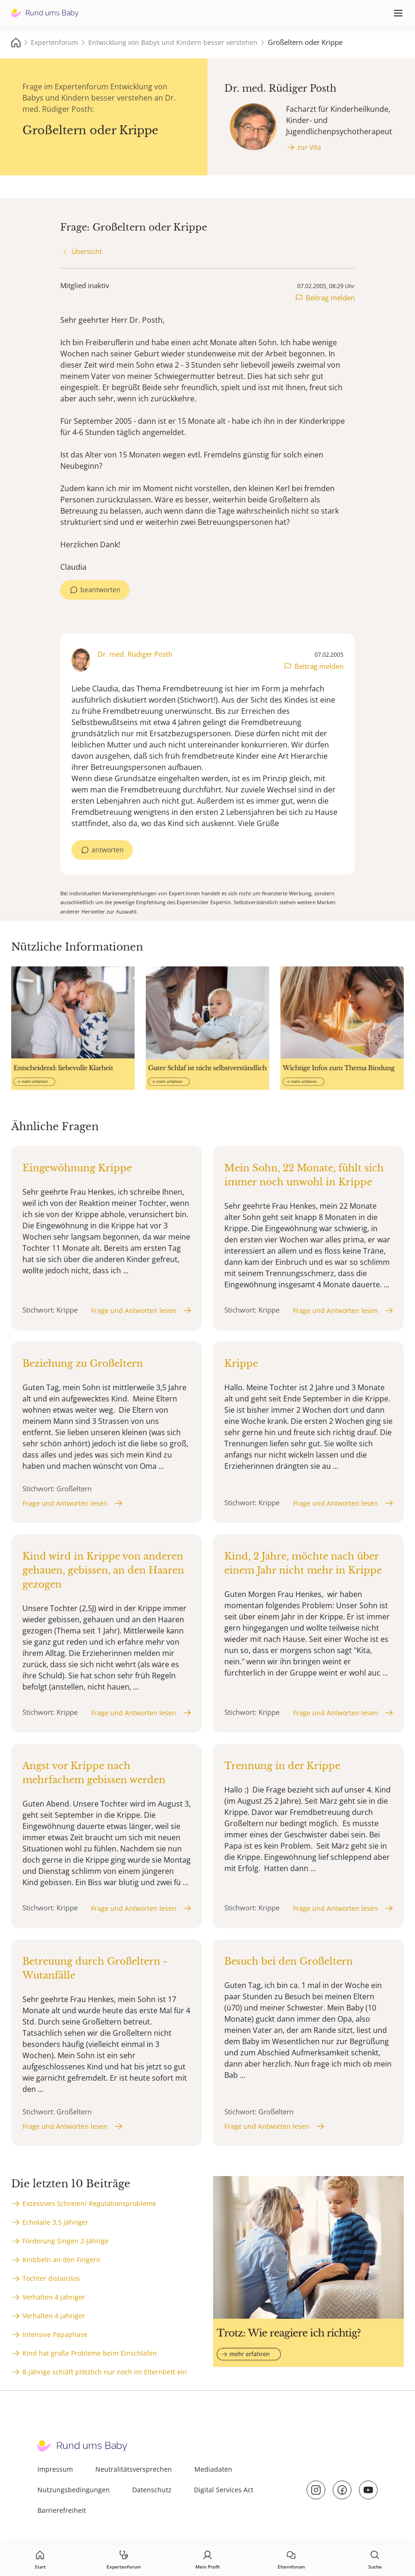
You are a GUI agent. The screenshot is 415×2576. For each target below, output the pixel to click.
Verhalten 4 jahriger (53, 2297)
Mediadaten (213, 2469)
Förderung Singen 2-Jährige (65, 2240)
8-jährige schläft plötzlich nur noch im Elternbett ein (104, 2371)
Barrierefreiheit (61, 2510)
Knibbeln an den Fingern (61, 2259)
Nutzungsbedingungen (73, 2489)
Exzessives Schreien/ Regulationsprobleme (89, 2203)
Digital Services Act (223, 2489)
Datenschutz (152, 2489)
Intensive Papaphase (54, 2334)
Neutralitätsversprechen (133, 2469)
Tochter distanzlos (51, 2278)
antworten (108, 849)
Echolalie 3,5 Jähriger (55, 2222)
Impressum (55, 2469)
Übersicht (87, 251)
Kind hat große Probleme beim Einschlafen (89, 2353)
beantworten (100, 589)
